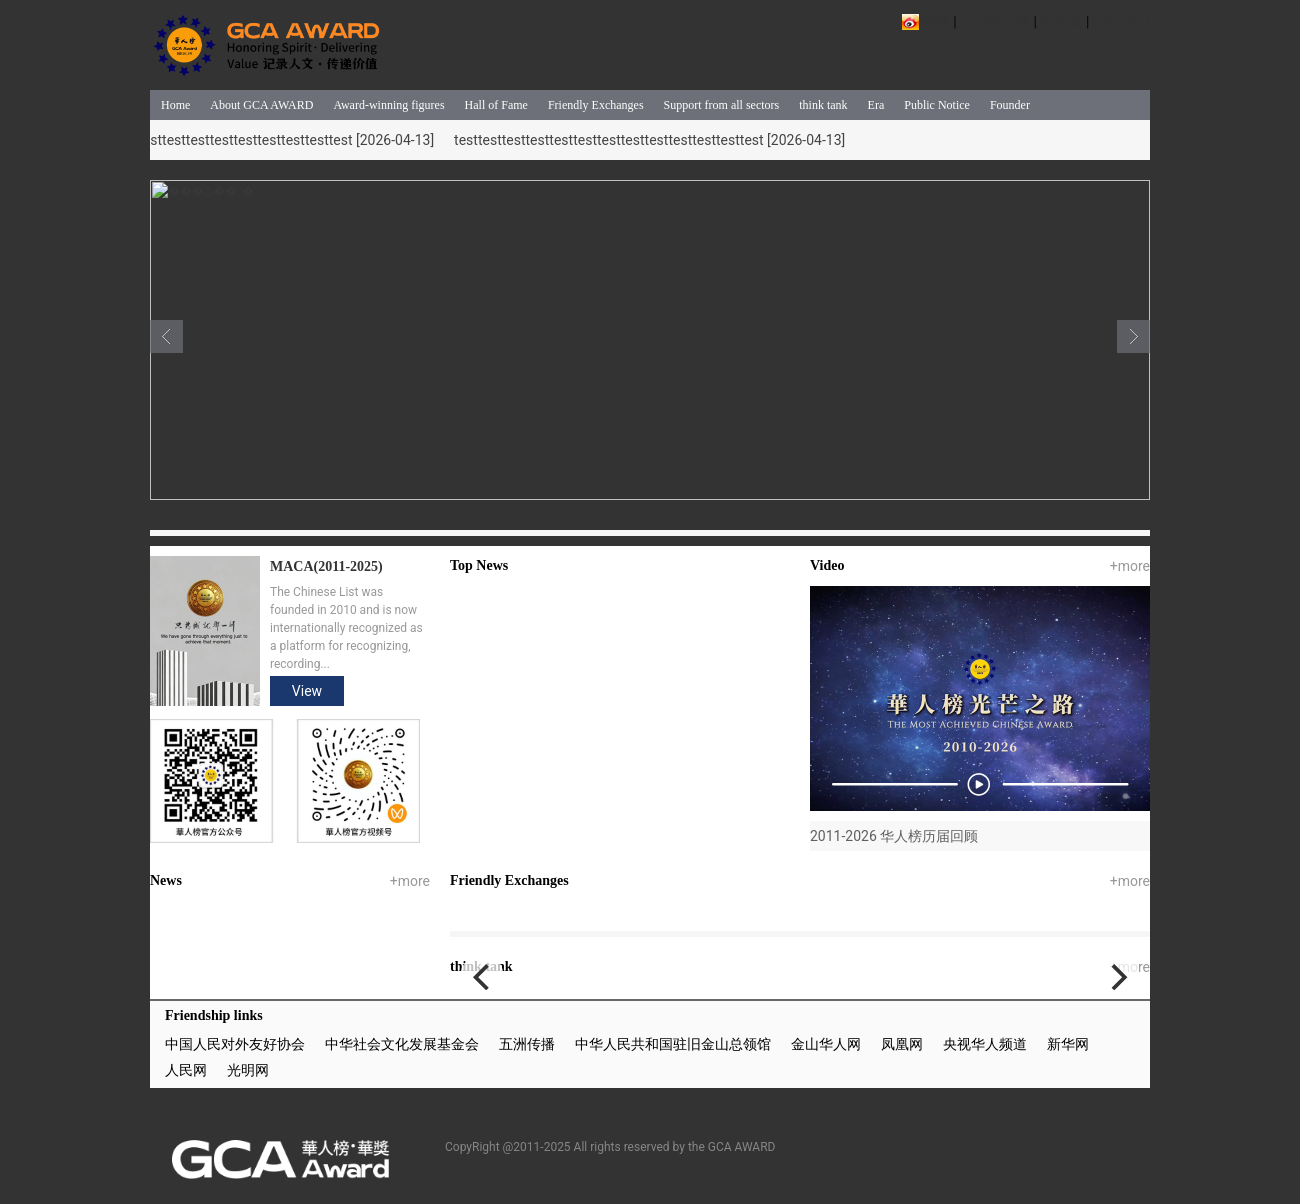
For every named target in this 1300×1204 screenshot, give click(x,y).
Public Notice (937, 105)
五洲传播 (527, 1044)
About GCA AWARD (261, 105)
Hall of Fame (496, 105)
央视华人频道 (985, 1044)
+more (1130, 566)
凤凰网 (902, 1044)
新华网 (1068, 1044)
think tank (823, 105)
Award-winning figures (388, 105)
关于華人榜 (995, 22)
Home (175, 105)
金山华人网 (826, 1044)
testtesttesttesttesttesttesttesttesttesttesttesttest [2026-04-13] (239, 140)
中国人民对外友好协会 (235, 1044)
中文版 (1061, 22)
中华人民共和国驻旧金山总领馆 (673, 1044)
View (307, 691)
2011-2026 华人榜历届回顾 (894, 836)
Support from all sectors (722, 105)
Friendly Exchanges (596, 105)
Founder (1010, 105)
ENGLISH (1121, 22)
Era (876, 105)
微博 (936, 22)
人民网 (186, 1070)
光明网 (248, 1070)
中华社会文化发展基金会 (402, 1044)
